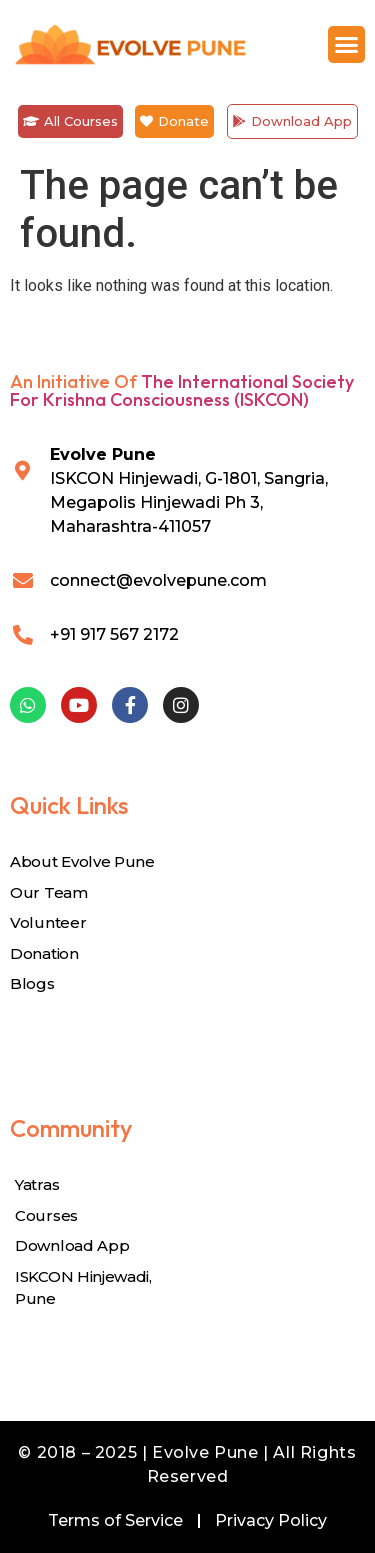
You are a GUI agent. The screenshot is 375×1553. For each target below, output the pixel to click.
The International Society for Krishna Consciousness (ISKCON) (182, 390)
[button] (347, 45)
